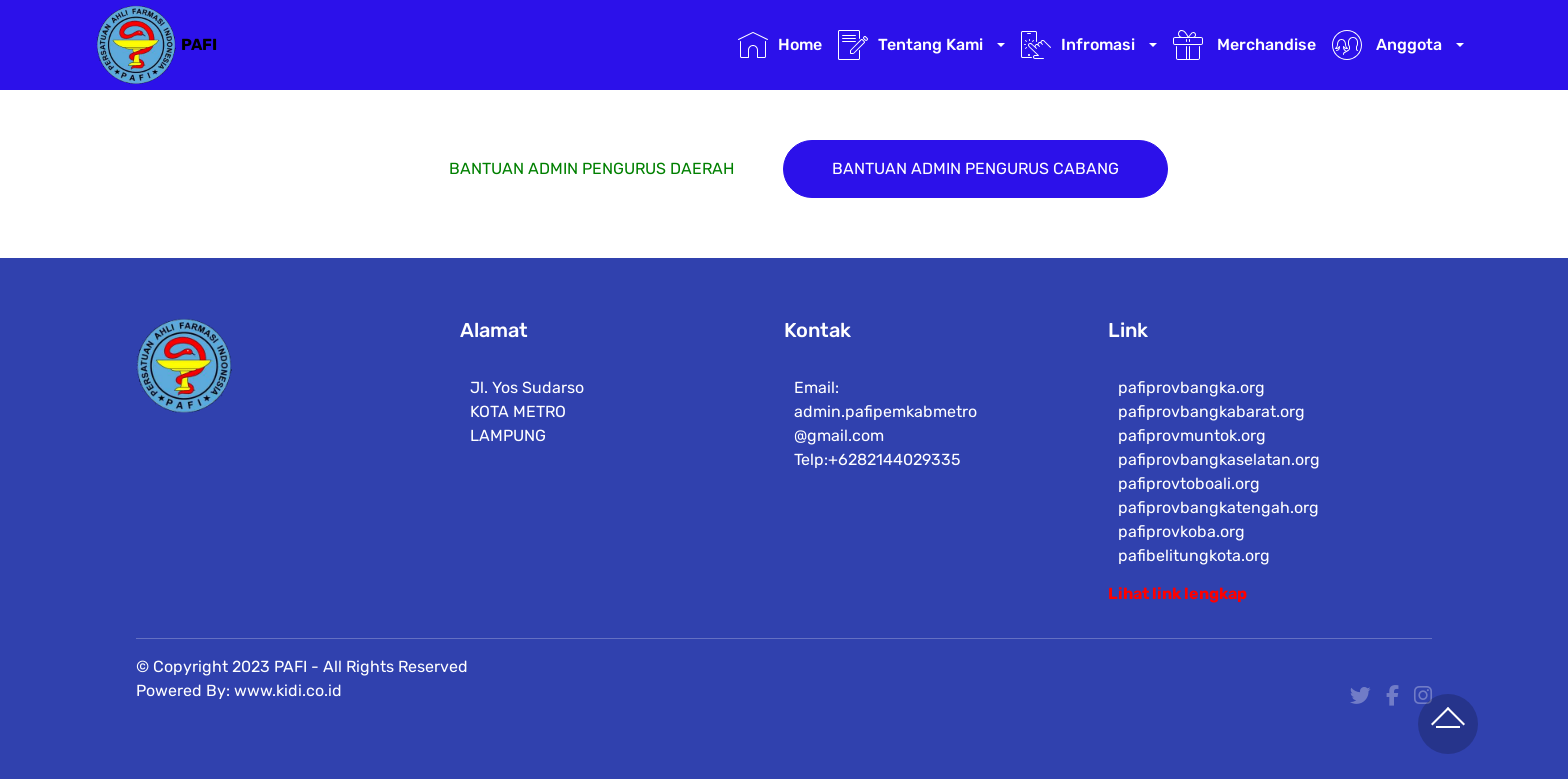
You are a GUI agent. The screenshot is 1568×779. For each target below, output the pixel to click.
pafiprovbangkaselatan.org (1219, 471)
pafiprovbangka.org (1191, 399)
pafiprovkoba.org (1181, 543)
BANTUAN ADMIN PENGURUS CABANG (975, 169)
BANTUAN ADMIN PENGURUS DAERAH (591, 169)
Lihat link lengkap (1177, 593)
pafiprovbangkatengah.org (1218, 519)
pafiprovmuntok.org (1192, 447)
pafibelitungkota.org (1194, 567)
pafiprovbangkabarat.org (1211, 423)
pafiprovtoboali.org (1189, 495)
